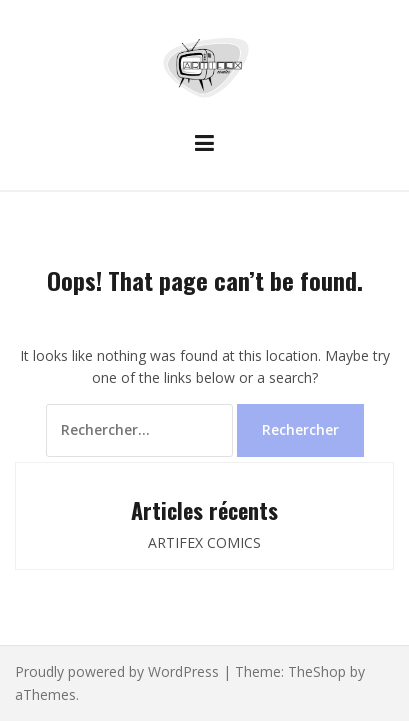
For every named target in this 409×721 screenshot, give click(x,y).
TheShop (317, 671)
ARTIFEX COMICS (204, 542)
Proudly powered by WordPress (117, 671)
